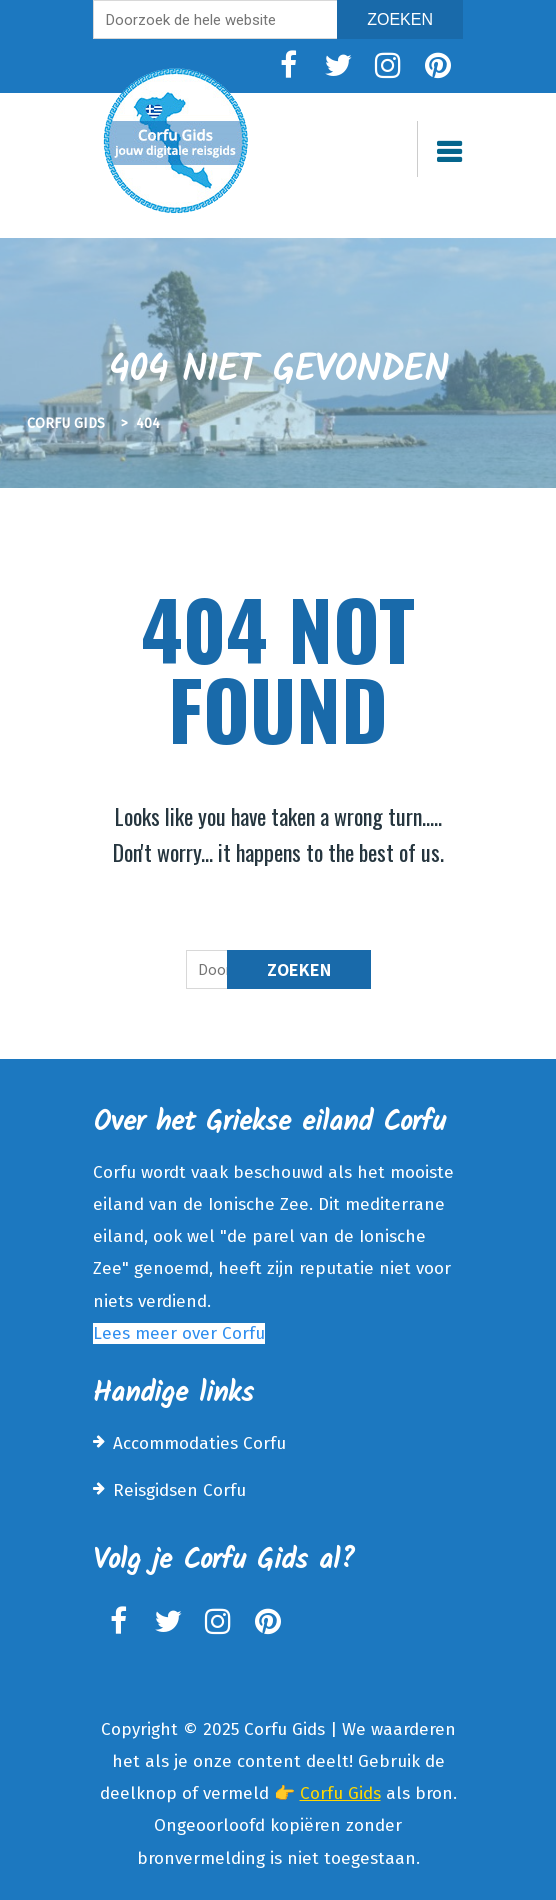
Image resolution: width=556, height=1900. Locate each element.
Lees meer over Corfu (179, 1333)
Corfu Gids (340, 1793)
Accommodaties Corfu (199, 1443)
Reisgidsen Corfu (179, 1490)
